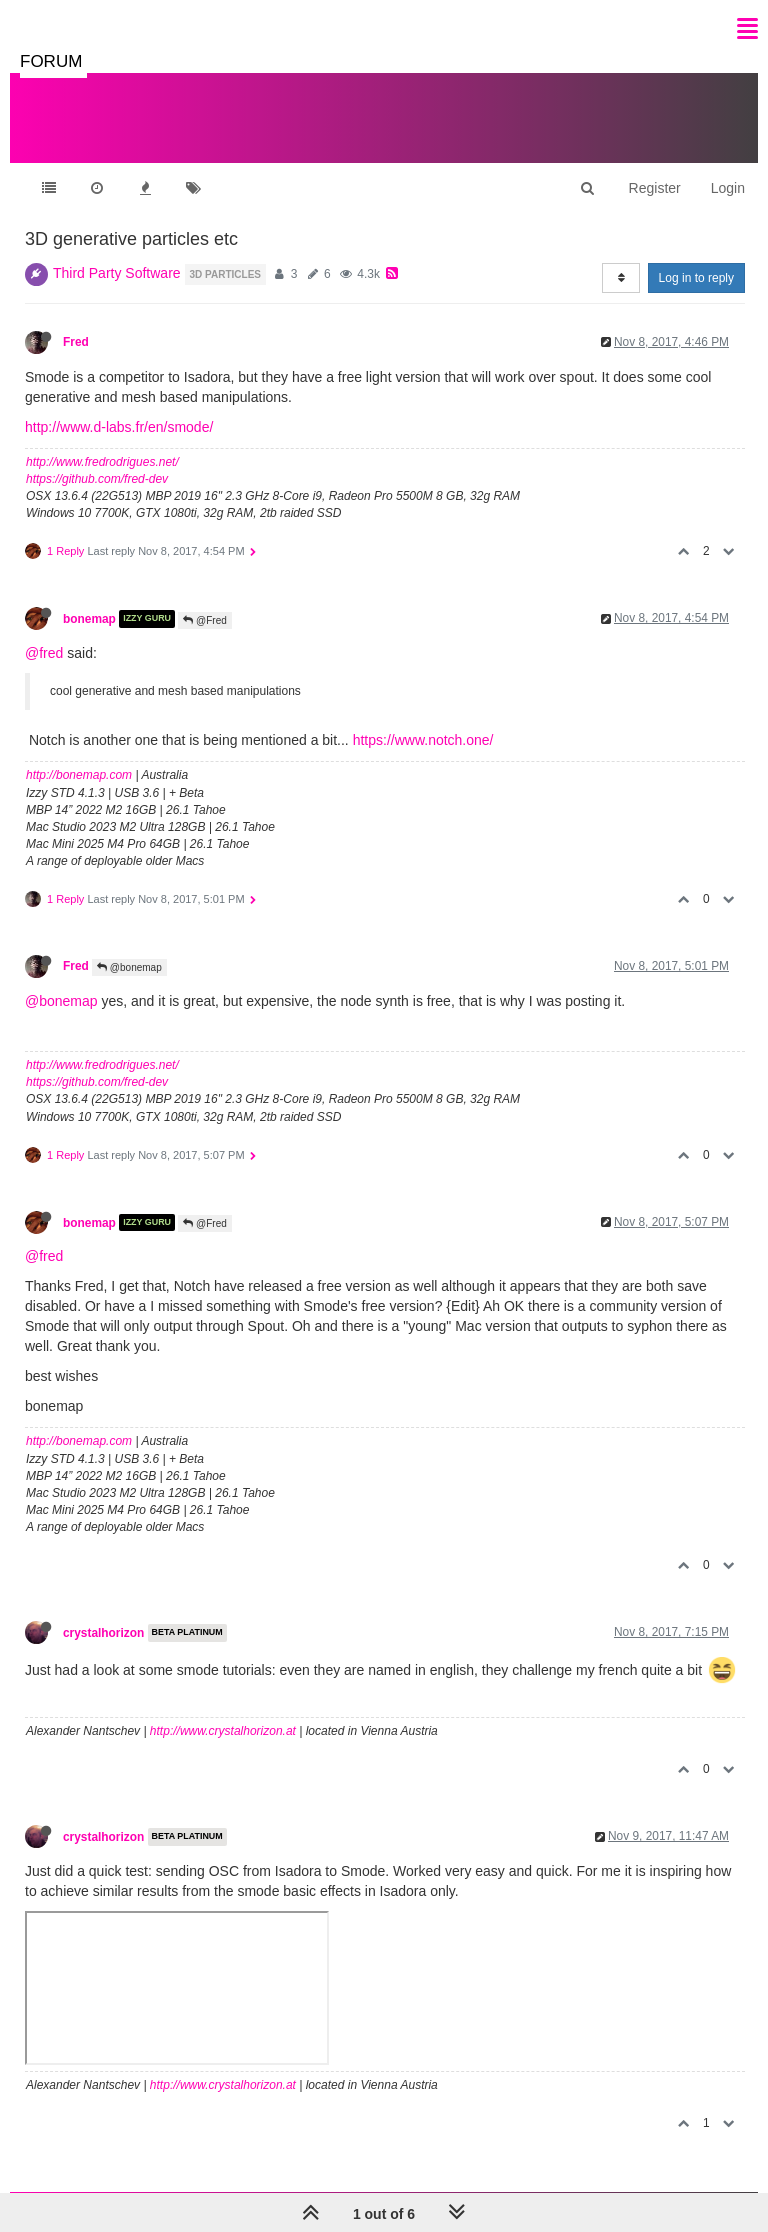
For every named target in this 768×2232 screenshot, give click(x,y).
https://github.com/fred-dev (97, 479)
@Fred (205, 620)
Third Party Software (117, 273)
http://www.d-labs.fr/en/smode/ (119, 427)
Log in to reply (696, 278)
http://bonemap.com (79, 775)
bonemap (89, 619)
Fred (76, 342)
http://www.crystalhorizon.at (223, 1731)
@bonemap (129, 967)
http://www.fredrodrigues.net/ (102, 462)
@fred (44, 653)
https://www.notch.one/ (423, 740)
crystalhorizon (103, 1633)
